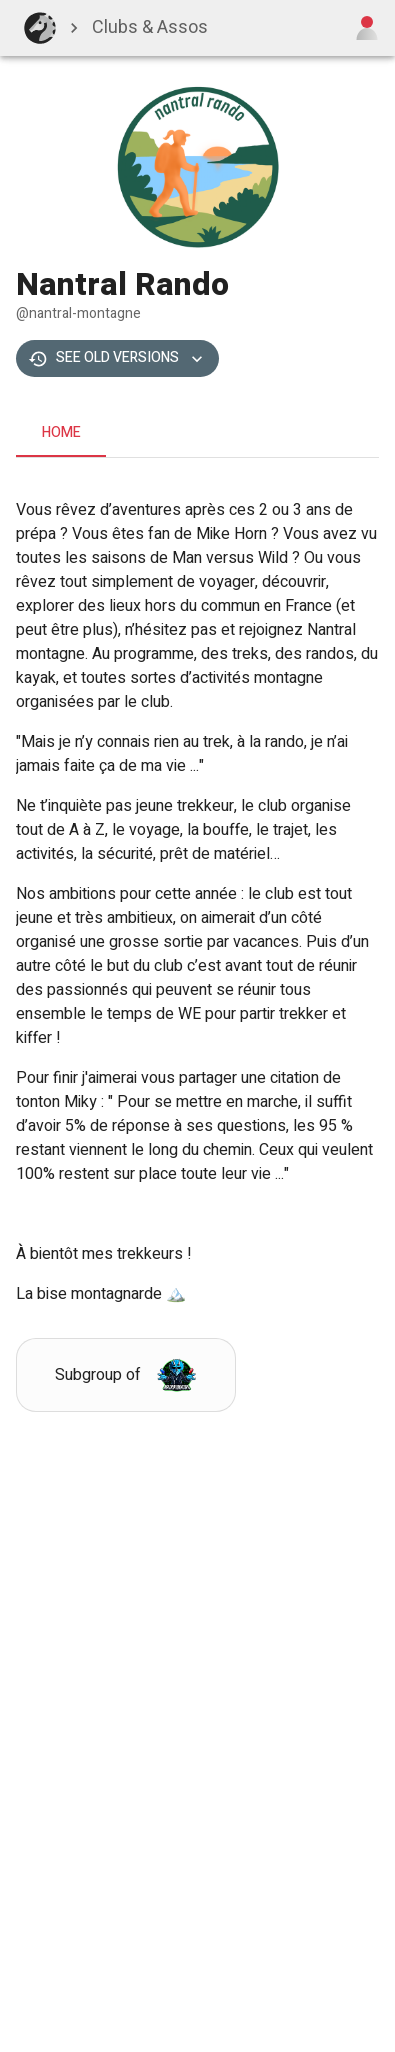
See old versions (117, 358)
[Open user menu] (367, 28)
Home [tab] (61, 433)
